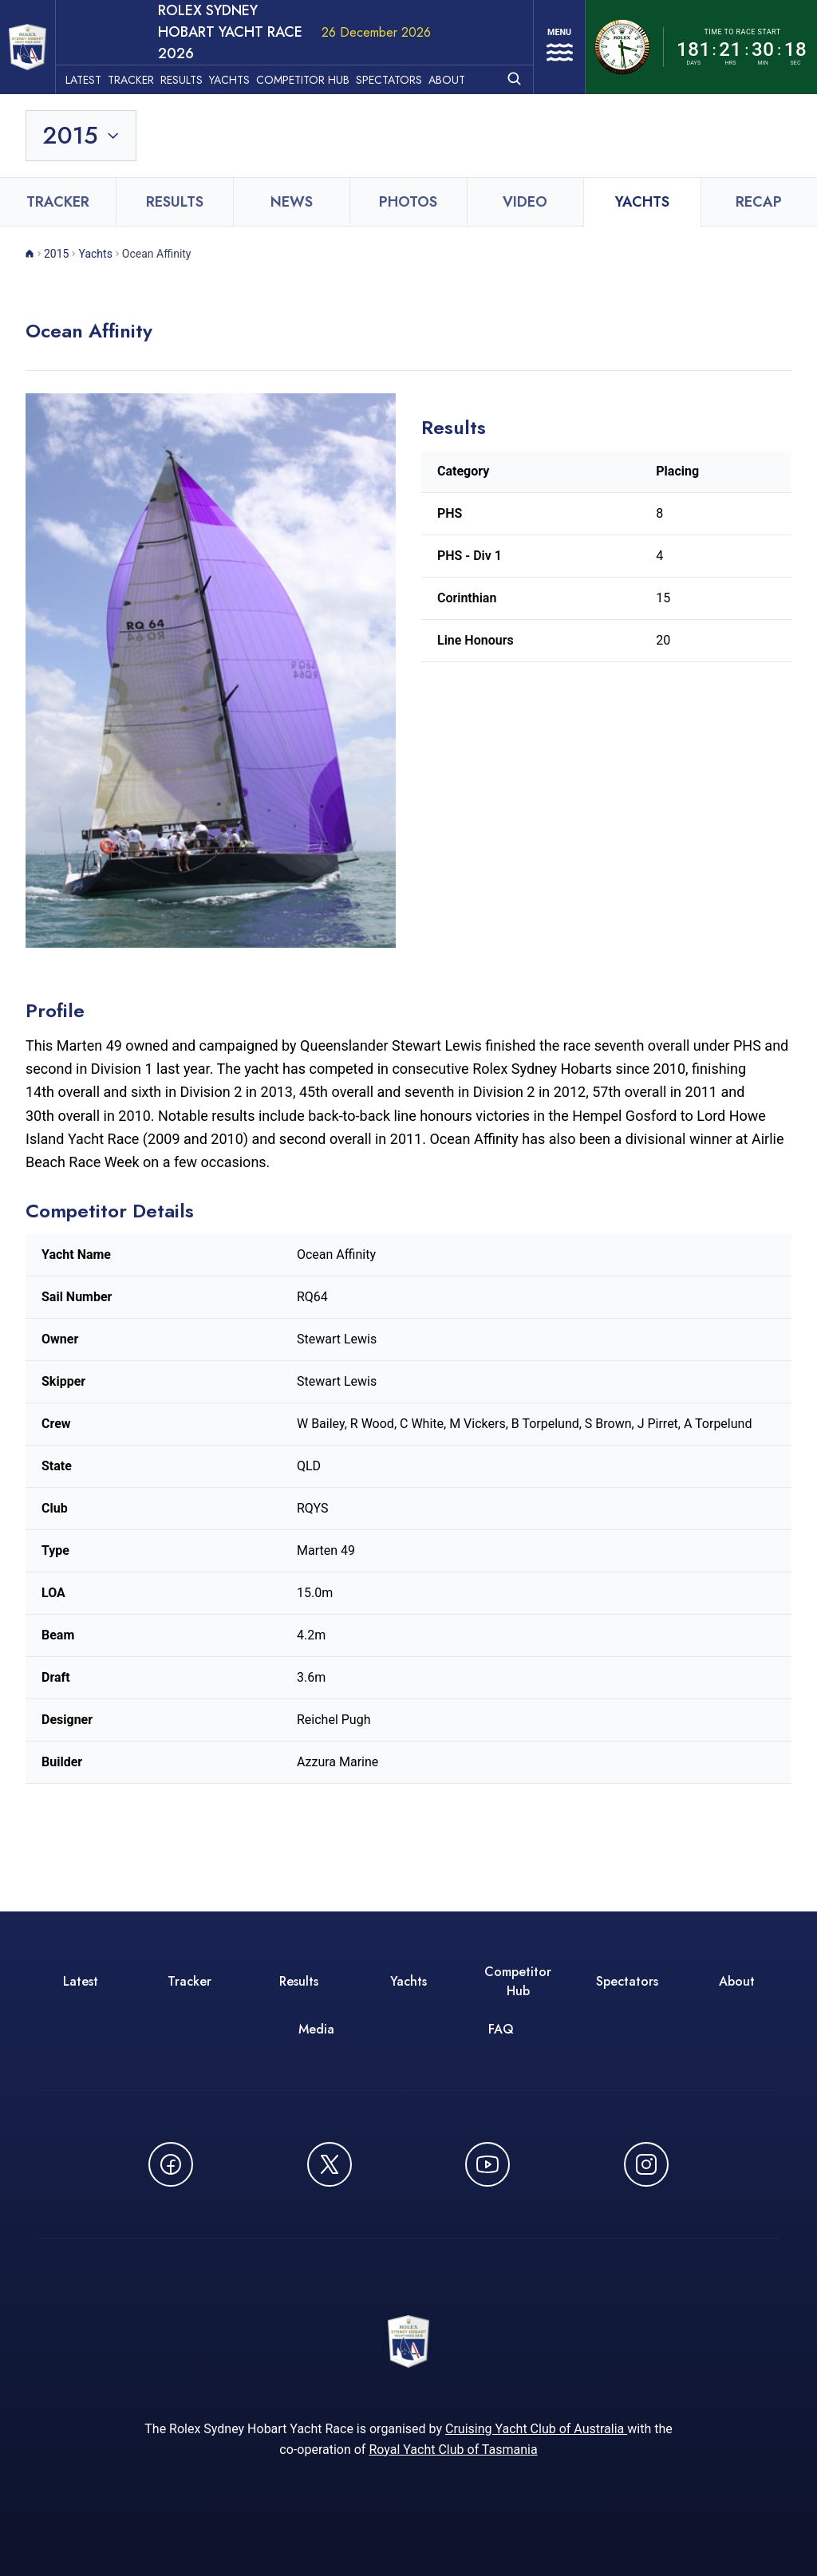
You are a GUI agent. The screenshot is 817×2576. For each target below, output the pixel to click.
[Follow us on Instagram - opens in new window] (646, 2145)
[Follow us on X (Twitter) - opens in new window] (329, 2145)
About (465, 57)
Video (525, 182)
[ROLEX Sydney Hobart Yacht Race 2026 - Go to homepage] (37, 38)
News (291, 182)
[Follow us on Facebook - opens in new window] (170, 2145)
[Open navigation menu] (553, 37)
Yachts (247, 57)
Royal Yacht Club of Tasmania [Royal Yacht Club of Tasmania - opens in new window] (453, 2437)
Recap (759, 182)
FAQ (501, 2010)
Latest (102, 57)
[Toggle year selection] (82, 116)
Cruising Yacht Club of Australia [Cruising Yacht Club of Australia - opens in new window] (536, 2416)
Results (200, 57)
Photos (408, 182)
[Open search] (501, 55)
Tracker (149, 57)
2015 (56, 234)
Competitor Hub (321, 57)
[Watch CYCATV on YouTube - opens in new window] (487, 2145)
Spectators (407, 57)
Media (316, 2010)
